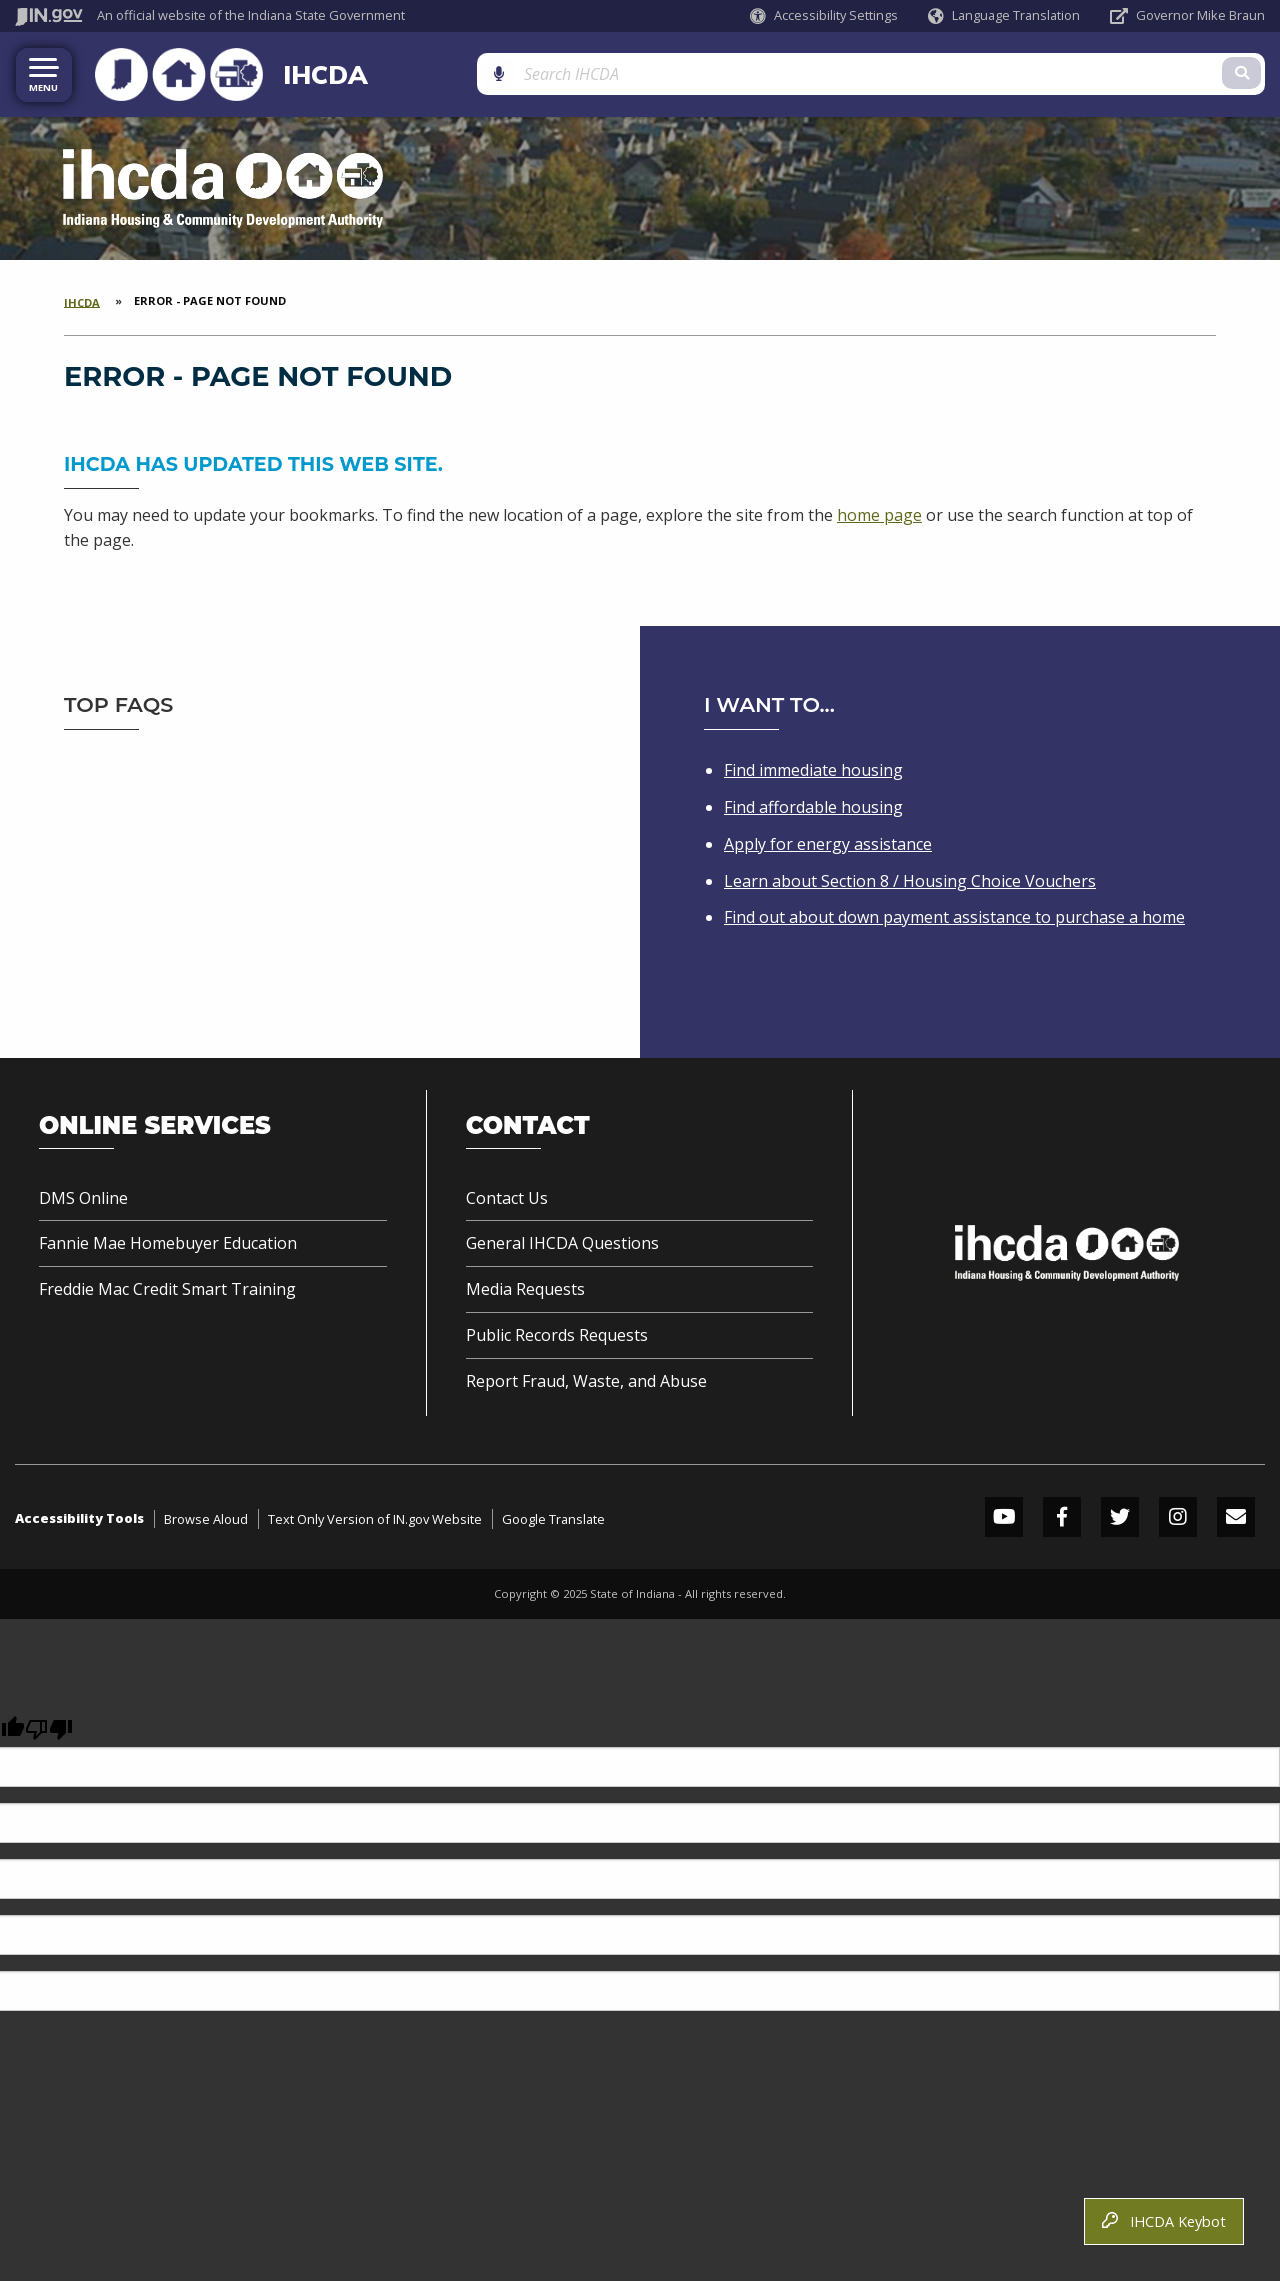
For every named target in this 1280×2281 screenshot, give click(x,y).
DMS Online (83, 1193)
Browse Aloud (206, 1514)
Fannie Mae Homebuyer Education (168, 1239)
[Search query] (1125, 71)
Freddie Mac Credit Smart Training (167, 1285)
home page (879, 510)
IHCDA (284, 72)
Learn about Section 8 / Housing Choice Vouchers (910, 876)
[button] (824, 15)
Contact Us (507, 1193)
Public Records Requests (557, 1331)
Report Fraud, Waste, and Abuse (586, 1376)
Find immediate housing (813, 766)
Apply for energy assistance (828, 839)
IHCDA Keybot (1164, 2221)
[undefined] (49, 1724)
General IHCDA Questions (562, 1239)
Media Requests (525, 1285)
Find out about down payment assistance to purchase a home (954, 913)
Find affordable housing (813, 802)
